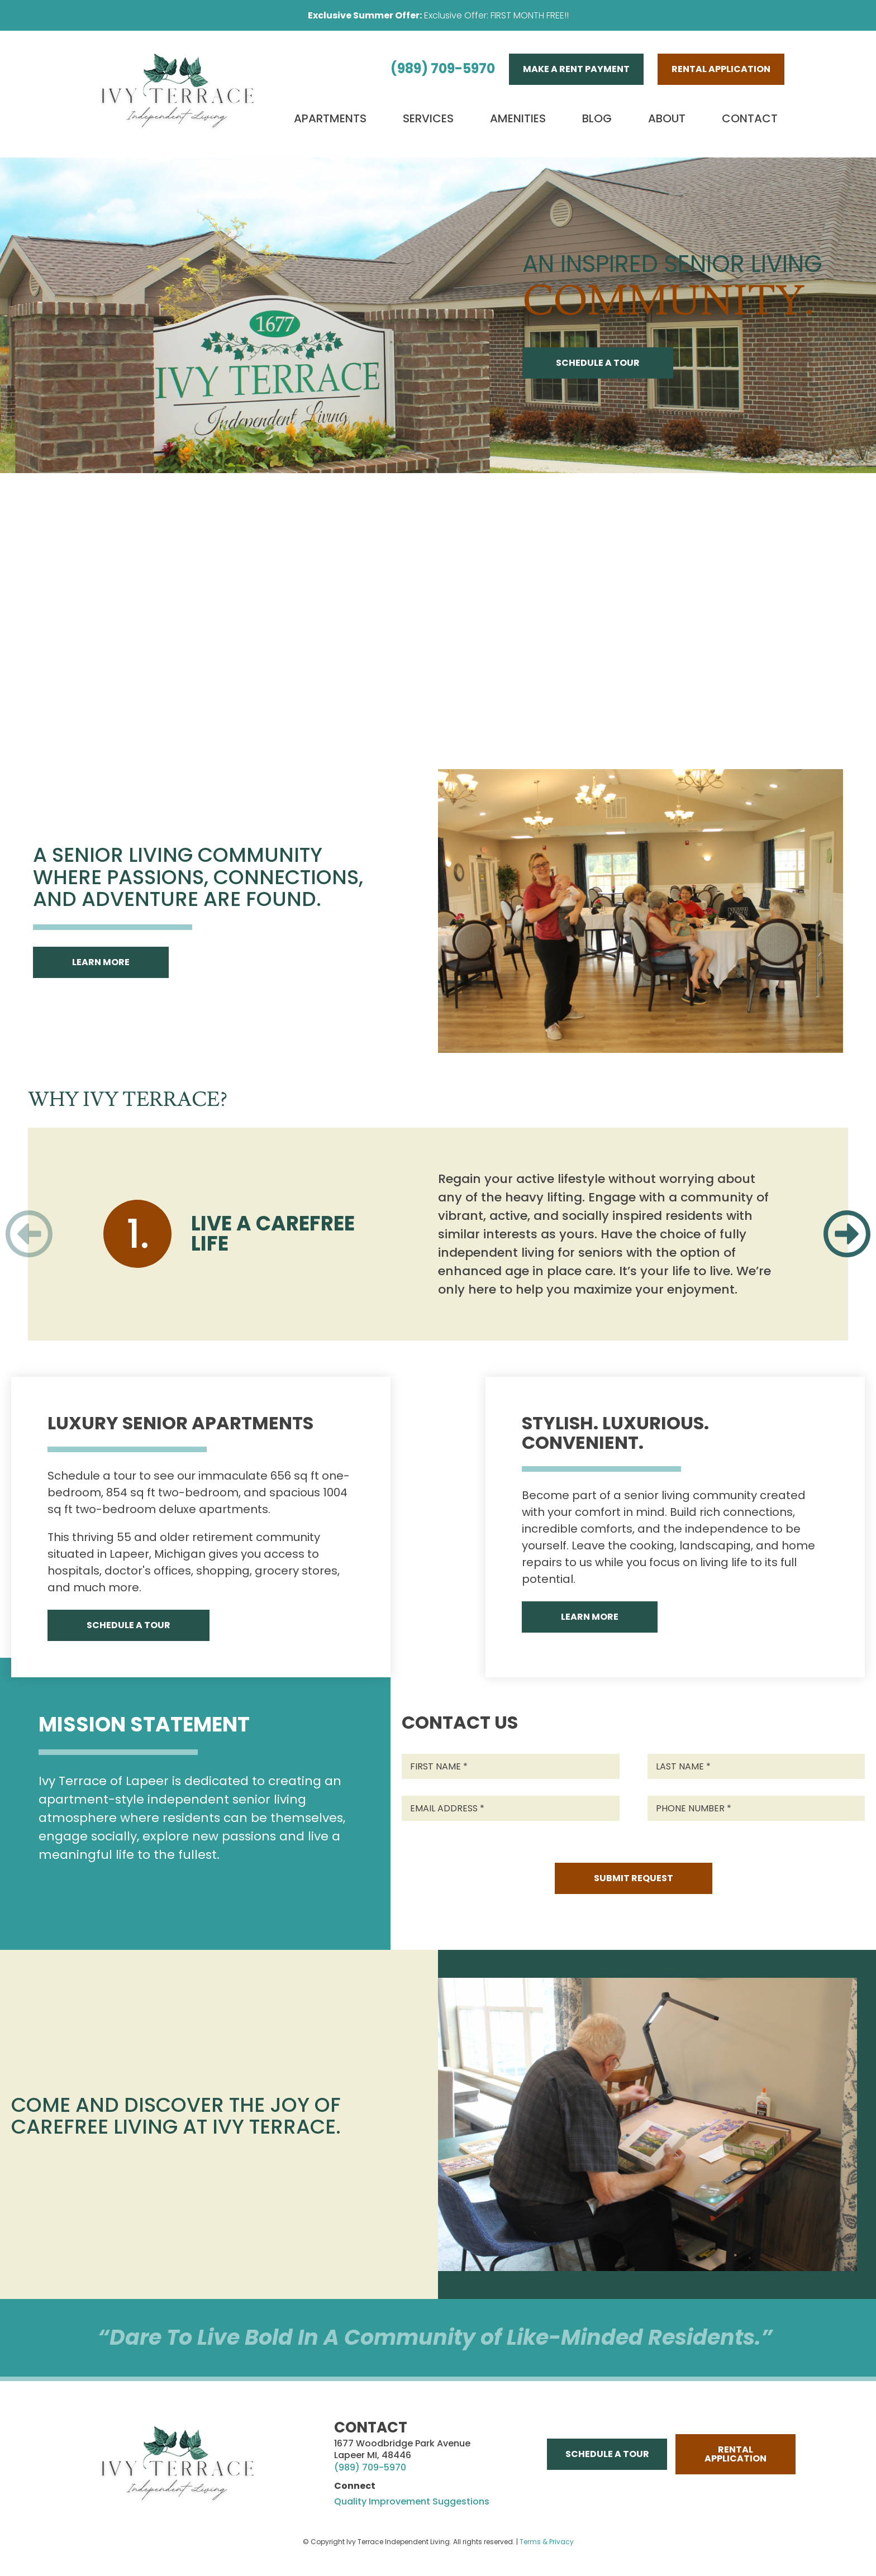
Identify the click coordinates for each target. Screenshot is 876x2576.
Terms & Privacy (547, 2541)
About (666, 118)
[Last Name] (756, 1766)
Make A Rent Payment (576, 69)
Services (428, 118)
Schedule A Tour (598, 362)
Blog (597, 118)
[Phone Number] (756, 1808)
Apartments (330, 118)
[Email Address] (511, 1808)
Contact (750, 118)
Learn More (101, 962)
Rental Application (721, 69)
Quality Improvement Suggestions (411, 2502)
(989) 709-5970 (443, 68)
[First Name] (511, 1766)
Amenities (518, 118)
